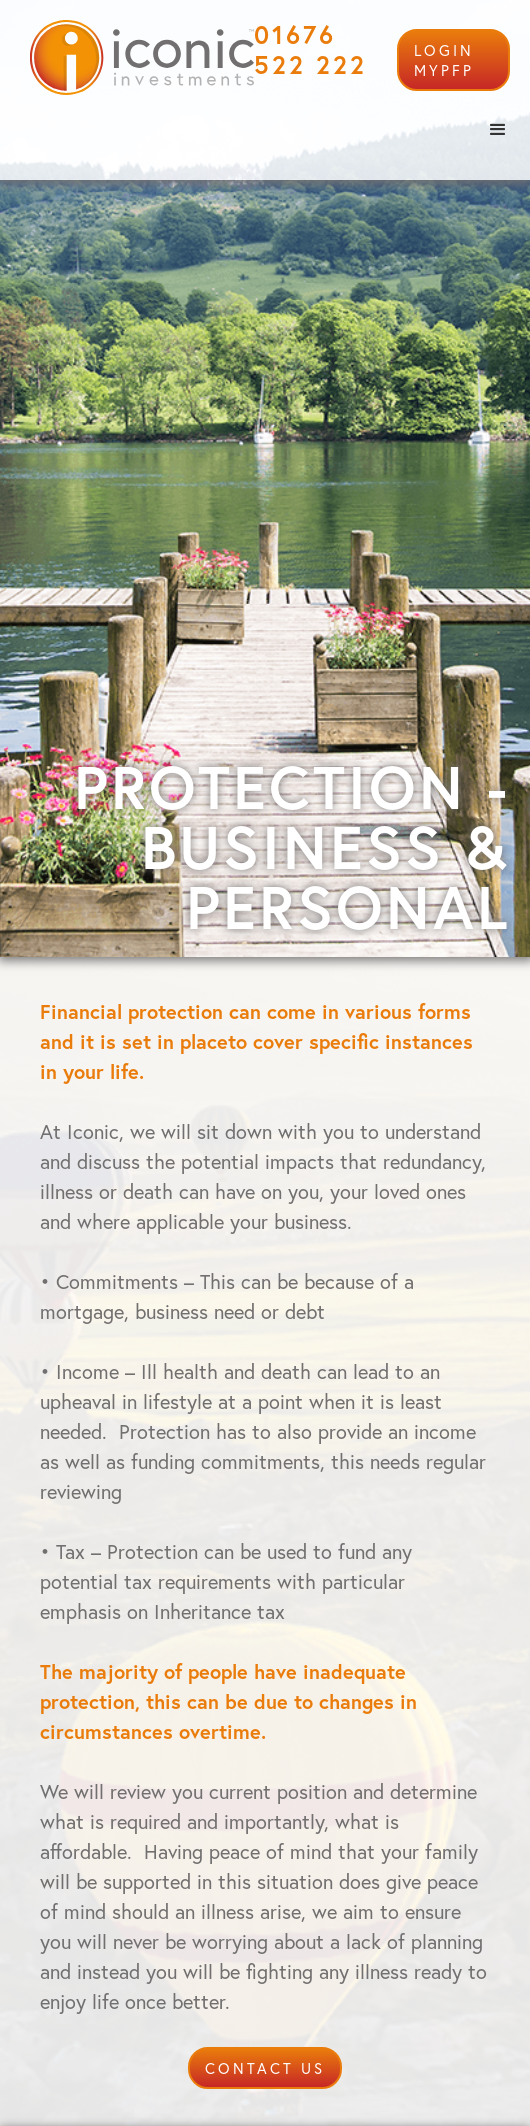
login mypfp (444, 60)
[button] (498, 130)
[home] (137, 57)
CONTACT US (265, 2068)
